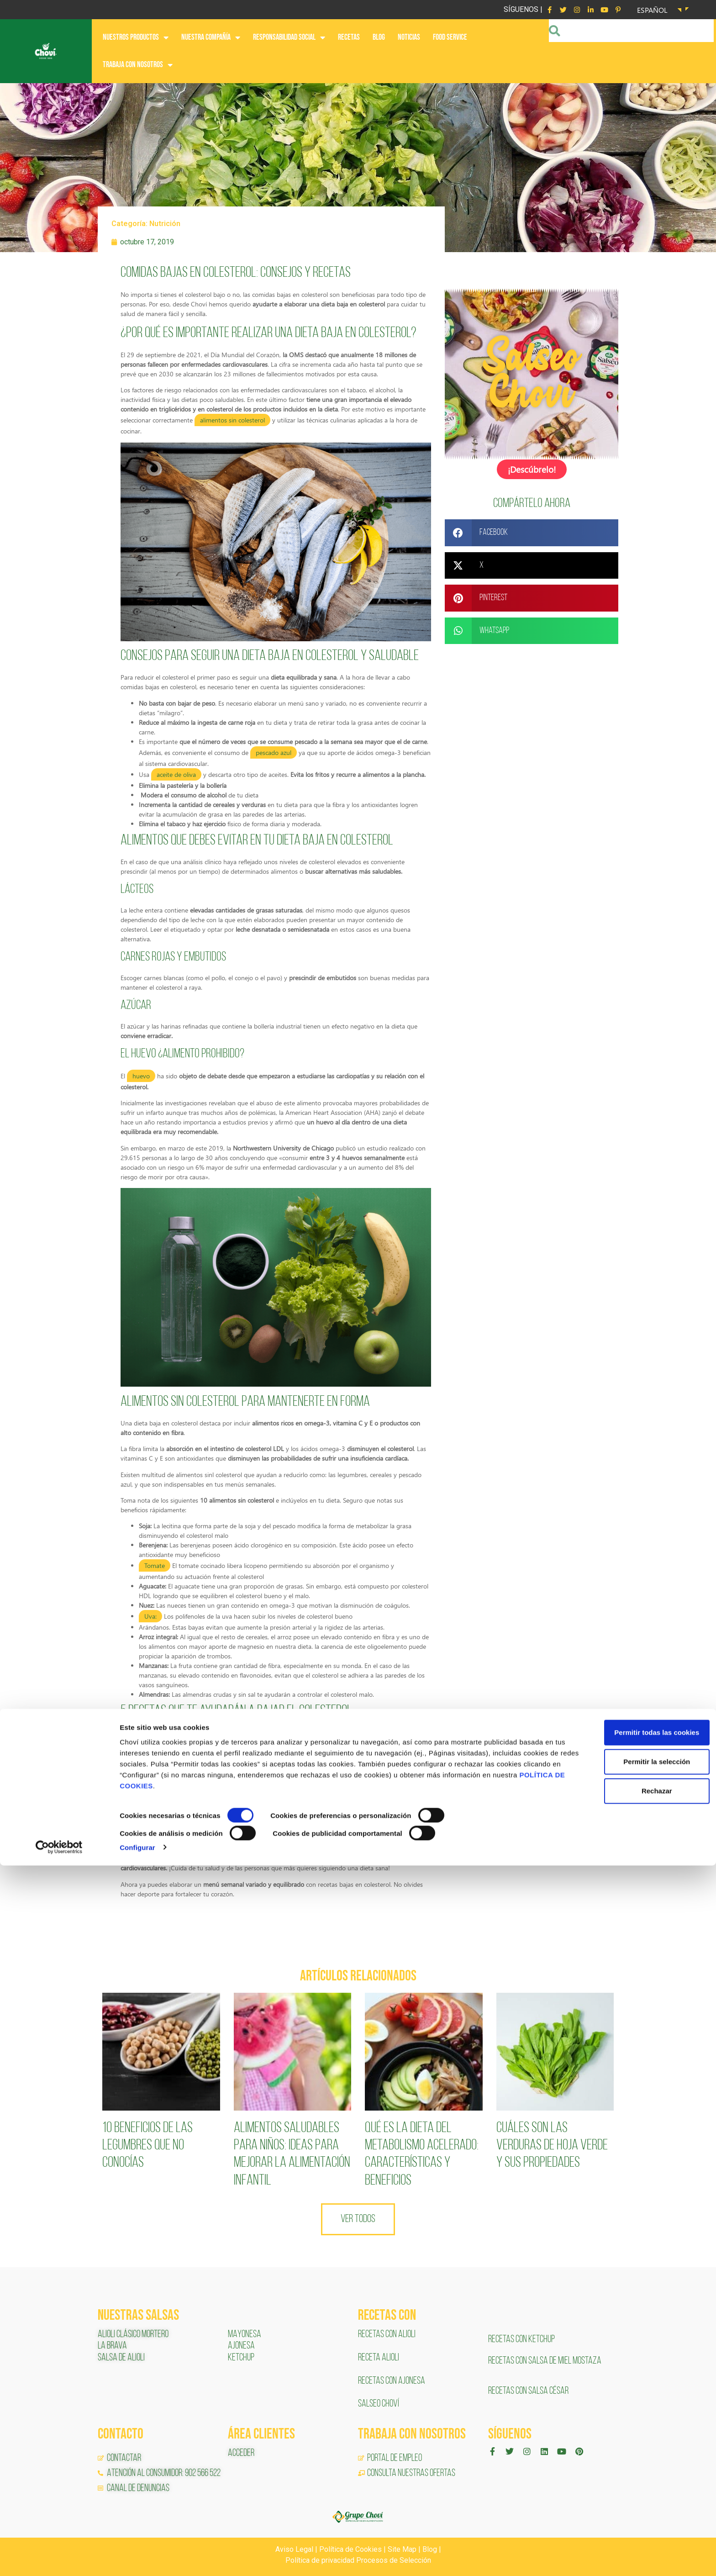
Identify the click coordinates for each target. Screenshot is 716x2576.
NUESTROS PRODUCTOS (135, 37)
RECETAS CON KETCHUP (521, 2339)
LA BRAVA (112, 2346)
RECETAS (349, 37)
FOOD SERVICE (450, 37)
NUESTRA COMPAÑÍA (210, 37)
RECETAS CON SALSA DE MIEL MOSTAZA (545, 2361)
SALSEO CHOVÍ (378, 2404)
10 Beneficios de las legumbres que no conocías (147, 2146)
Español (652, 10)
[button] (531, 531)
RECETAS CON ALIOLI (387, 2334)
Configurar (137, 2558)
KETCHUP (241, 2358)
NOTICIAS (409, 37)
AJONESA (241, 2346)
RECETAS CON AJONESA (392, 2381)
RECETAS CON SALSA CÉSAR (528, 2391)
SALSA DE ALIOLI (121, 2358)
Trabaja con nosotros (138, 65)
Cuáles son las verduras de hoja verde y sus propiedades (552, 2146)
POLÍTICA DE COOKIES (197, 2497)
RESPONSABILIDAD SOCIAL (289, 37)
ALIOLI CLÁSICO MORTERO (133, 2334)
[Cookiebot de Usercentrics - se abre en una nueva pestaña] (59, 2558)
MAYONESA (244, 2334)
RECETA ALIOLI (379, 2358)
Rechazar (640, 2502)
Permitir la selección (639, 2472)
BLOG (379, 37)
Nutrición (164, 223)
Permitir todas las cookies (639, 2443)
